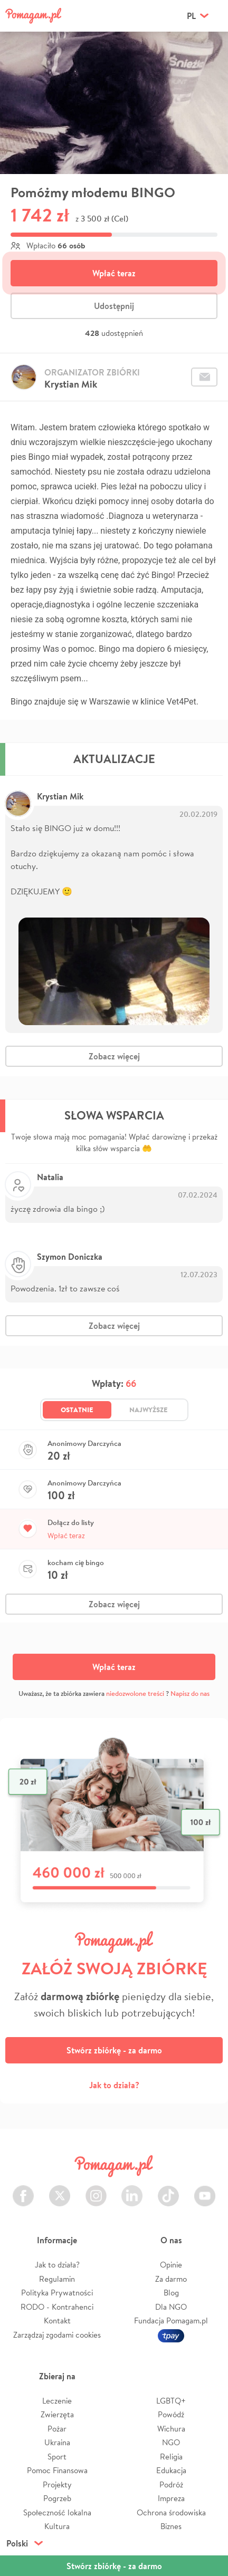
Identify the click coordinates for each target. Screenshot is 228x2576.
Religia (171, 2457)
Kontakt (57, 2320)
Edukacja (171, 2470)
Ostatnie (77, 1409)
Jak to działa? (114, 2085)
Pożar (57, 2429)
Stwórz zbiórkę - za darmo (114, 2050)
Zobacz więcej (114, 1056)
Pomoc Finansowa (57, 2470)
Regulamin (57, 2279)
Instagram (96, 2189)
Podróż (171, 2484)
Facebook (23, 2189)
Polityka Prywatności (57, 2293)
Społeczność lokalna (57, 2512)
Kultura (57, 2526)
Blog (171, 2293)
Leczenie (57, 2401)
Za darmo (171, 2279)
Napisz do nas (190, 1693)
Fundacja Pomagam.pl (171, 2320)
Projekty (57, 2484)
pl (191, 16)
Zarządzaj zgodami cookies (57, 2335)
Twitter (59, 2189)
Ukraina (57, 2442)
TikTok (168, 2189)
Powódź (171, 2414)
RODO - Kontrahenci (57, 2307)
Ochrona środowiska (171, 2512)
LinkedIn (131, 2189)
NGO (171, 2442)
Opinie (171, 2265)
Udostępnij (114, 306)
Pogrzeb (57, 2498)
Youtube (204, 2189)
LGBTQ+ (171, 2401)
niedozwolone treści (135, 1693)
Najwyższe (148, 1409)
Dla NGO (171, 2307)
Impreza (171, 2498)
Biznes (171, 2526)
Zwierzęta (57, 2414)
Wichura (171, 2429)
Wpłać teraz (114, 273)
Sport (57, 2457)
